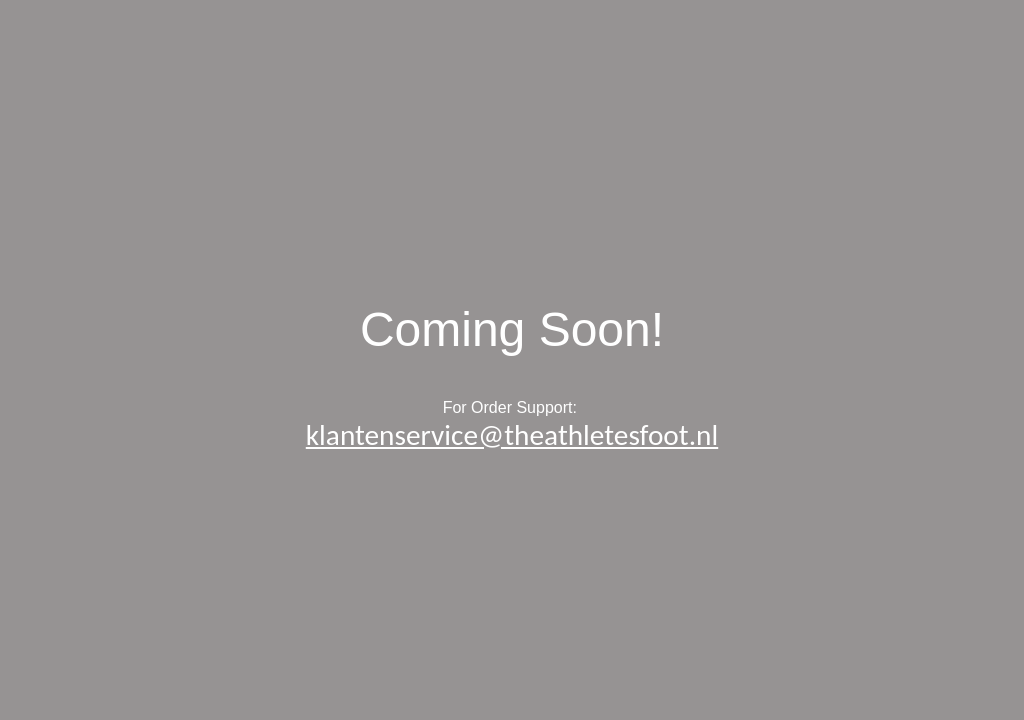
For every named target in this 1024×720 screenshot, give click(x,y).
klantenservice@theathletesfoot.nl (512, 435)
